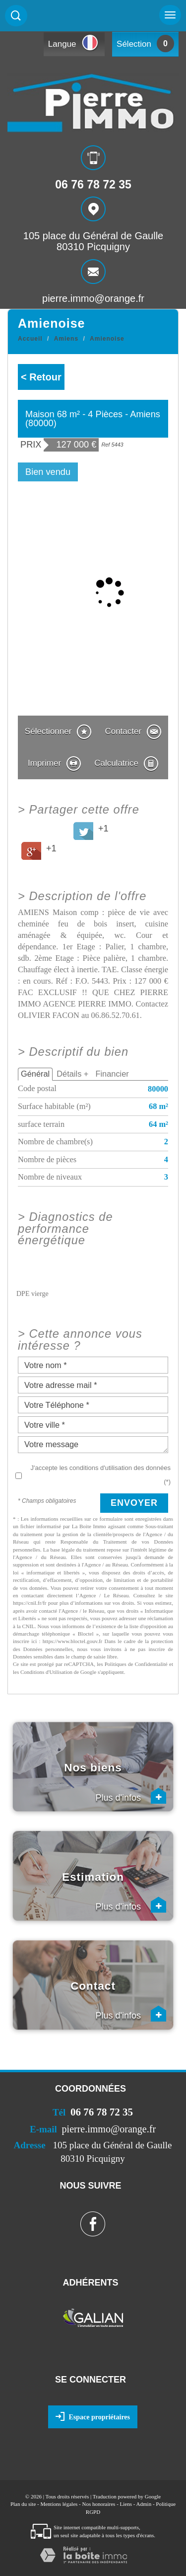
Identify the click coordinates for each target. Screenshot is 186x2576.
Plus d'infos (131, 1796)
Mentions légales (58, 2504)
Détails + (72, 1073)
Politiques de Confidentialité (136, 1664)
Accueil (30, 338)
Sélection (134, 44)
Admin (144, 2504)
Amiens (66, 338)
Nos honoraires (98, 2504)
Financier (111, 1073)
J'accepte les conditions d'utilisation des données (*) (101, 1474)
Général (35, 1073)
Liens (126, 2504)
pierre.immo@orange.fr (93, 298)
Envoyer (134, 1503)
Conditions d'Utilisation (46, 1672)
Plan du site (23, 2504)
